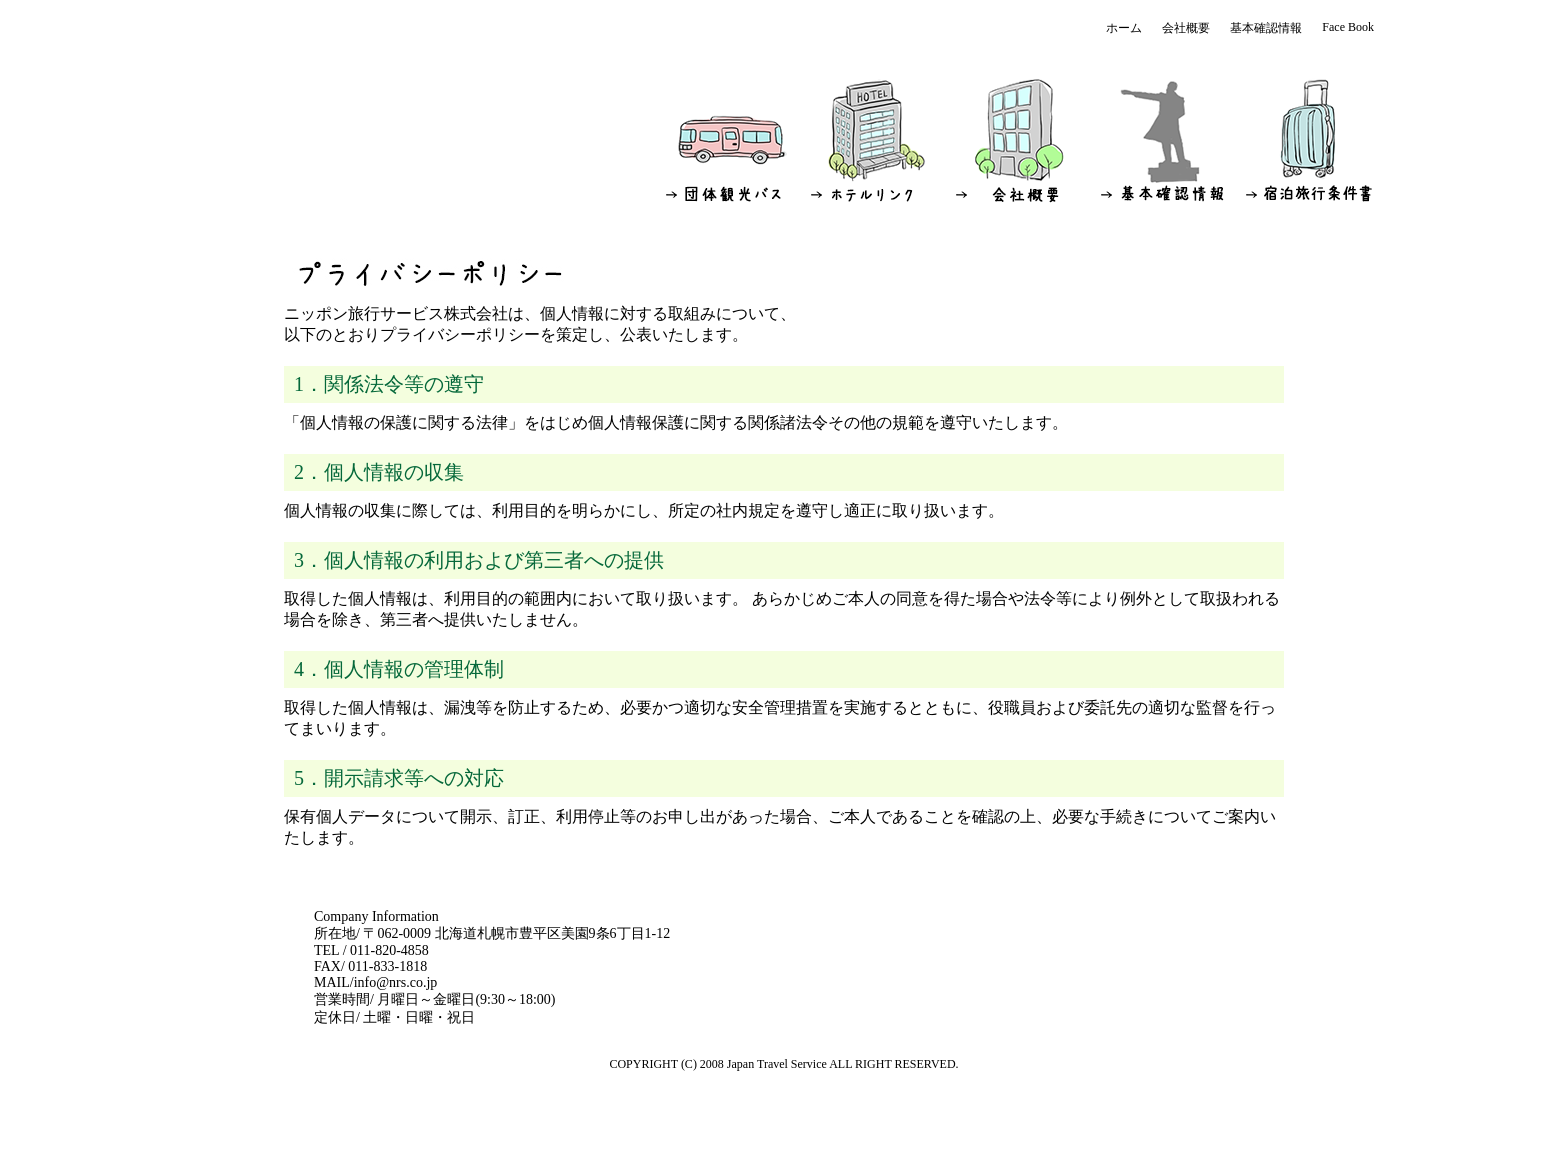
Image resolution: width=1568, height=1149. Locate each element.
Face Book (1348, 27)
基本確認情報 (1266, 28)
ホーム (1124, 28)
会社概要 (1186, 28)
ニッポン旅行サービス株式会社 (359, 112)
